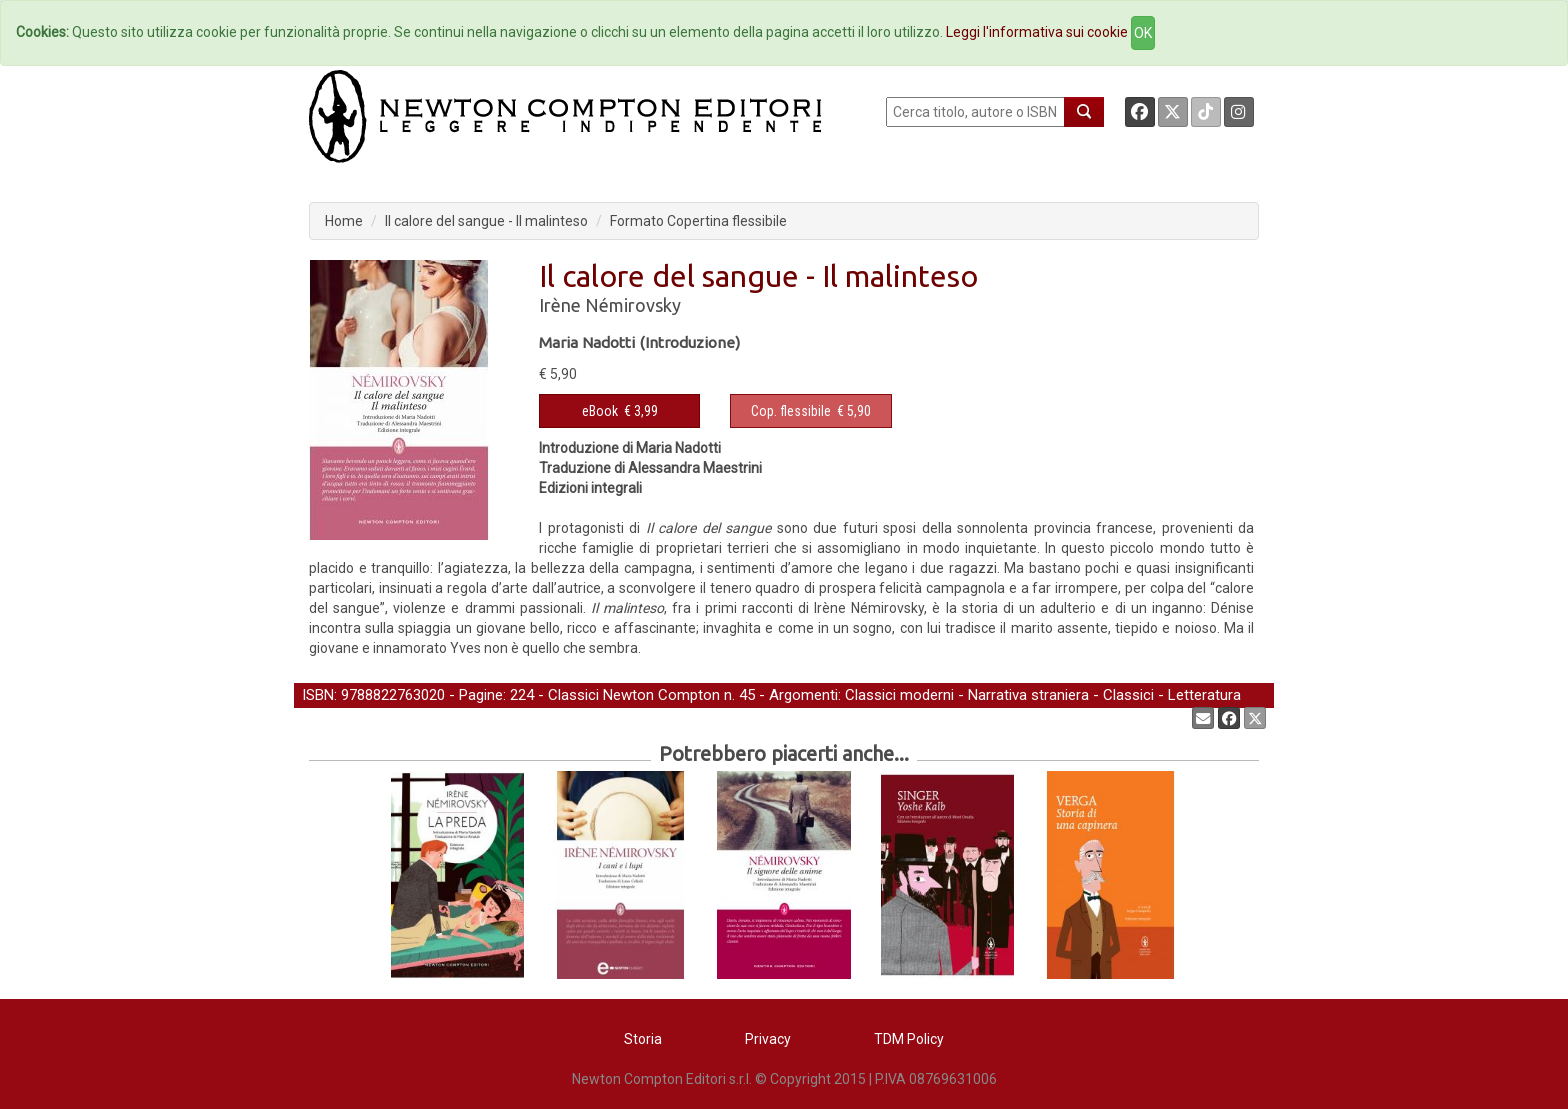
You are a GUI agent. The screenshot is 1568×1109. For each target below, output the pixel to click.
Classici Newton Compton (634, 695)
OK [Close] (1143, 33)
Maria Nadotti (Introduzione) (639, 342)
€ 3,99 (620, 411)
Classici (1128, 695)
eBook (600, 411)
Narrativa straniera (1028, 695)
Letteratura (1204, 695)
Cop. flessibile (791, 411)
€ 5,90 (811, 411)
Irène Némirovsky (610, 305)
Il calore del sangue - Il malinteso (486, 221)
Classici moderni (899, 695)
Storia (643, 1039)
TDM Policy (909, 1039)
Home (344, 221)
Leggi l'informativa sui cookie (1037, 32)
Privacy (768, 1039)
